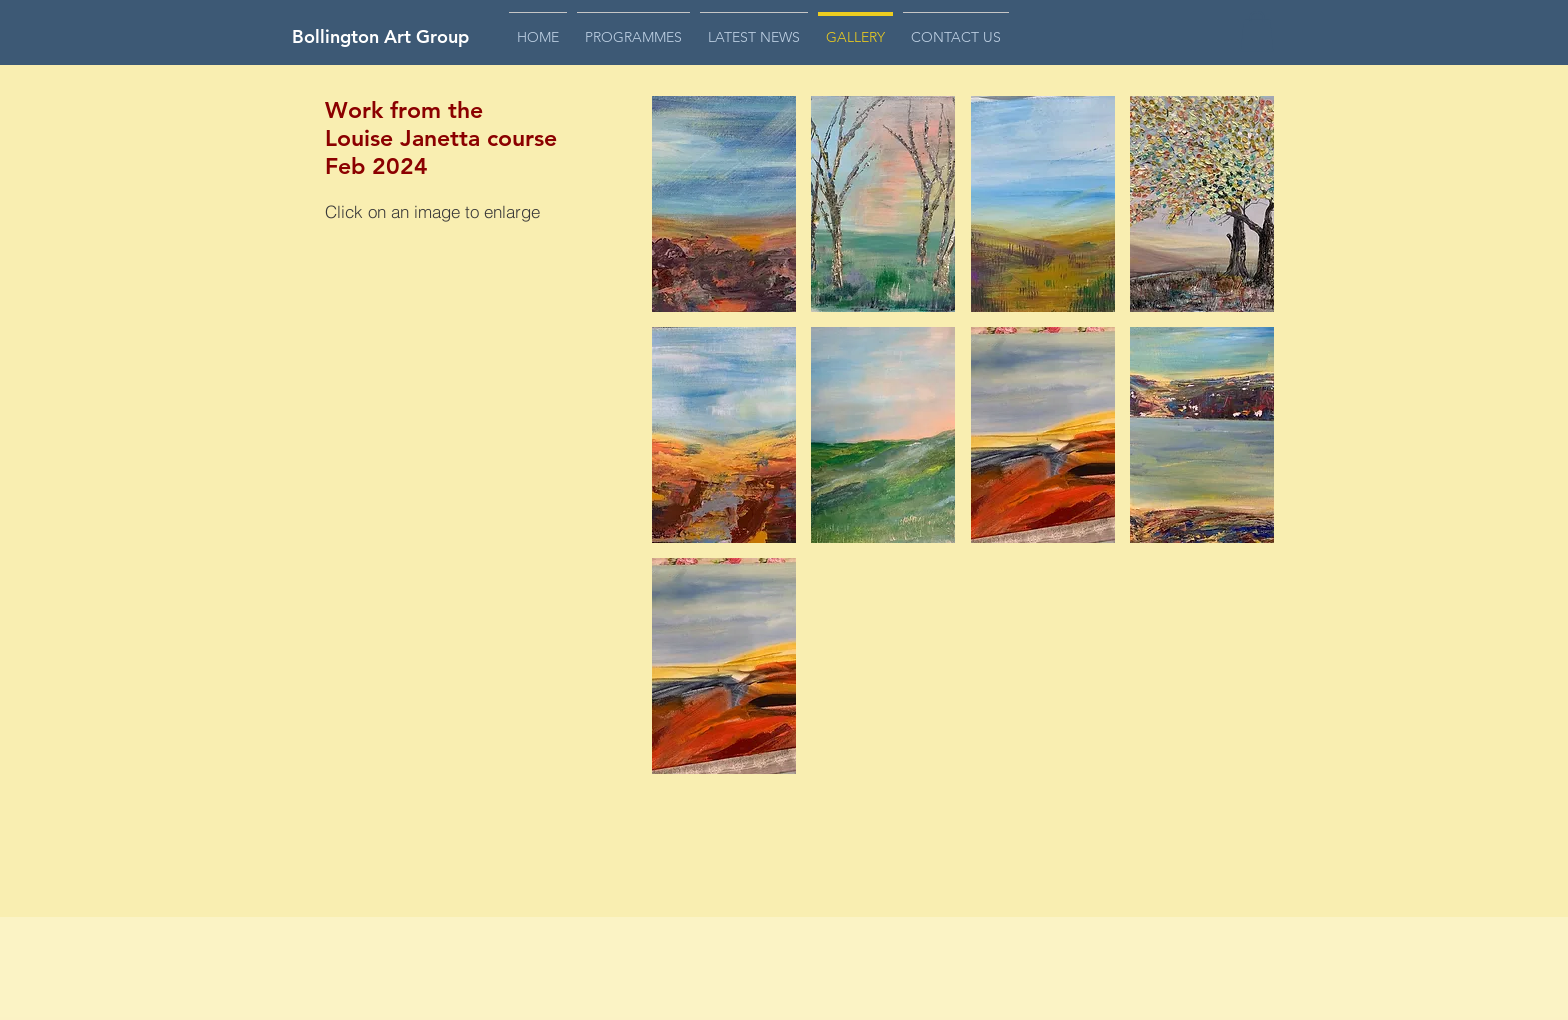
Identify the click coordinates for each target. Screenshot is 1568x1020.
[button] (1257, 31)
